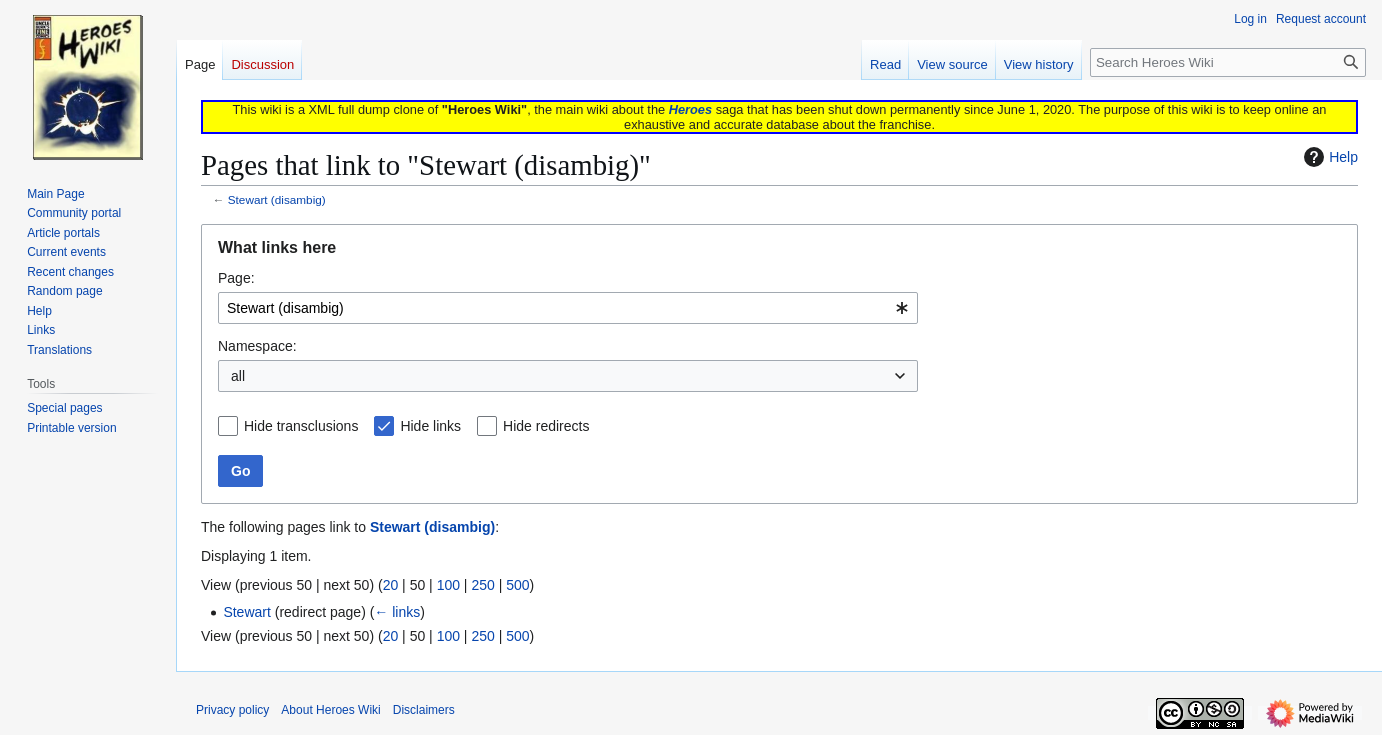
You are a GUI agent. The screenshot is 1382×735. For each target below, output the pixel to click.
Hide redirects (546, 426)
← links (397, 612)
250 (482, 585)
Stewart (246, 612)
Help (1328, 157)
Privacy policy (232, 710)
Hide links (430, 426)
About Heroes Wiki (330, 710)
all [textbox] (238, 376)
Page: (236, 278)
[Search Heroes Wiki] (1228, 62)
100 (448, 585)
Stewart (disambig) (277, 199)
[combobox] (568, 308)
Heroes (690, 109)
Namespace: (257, 346)
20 (391, 585)
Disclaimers (424, 710)
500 (517, 585)
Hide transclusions (301, 426)
